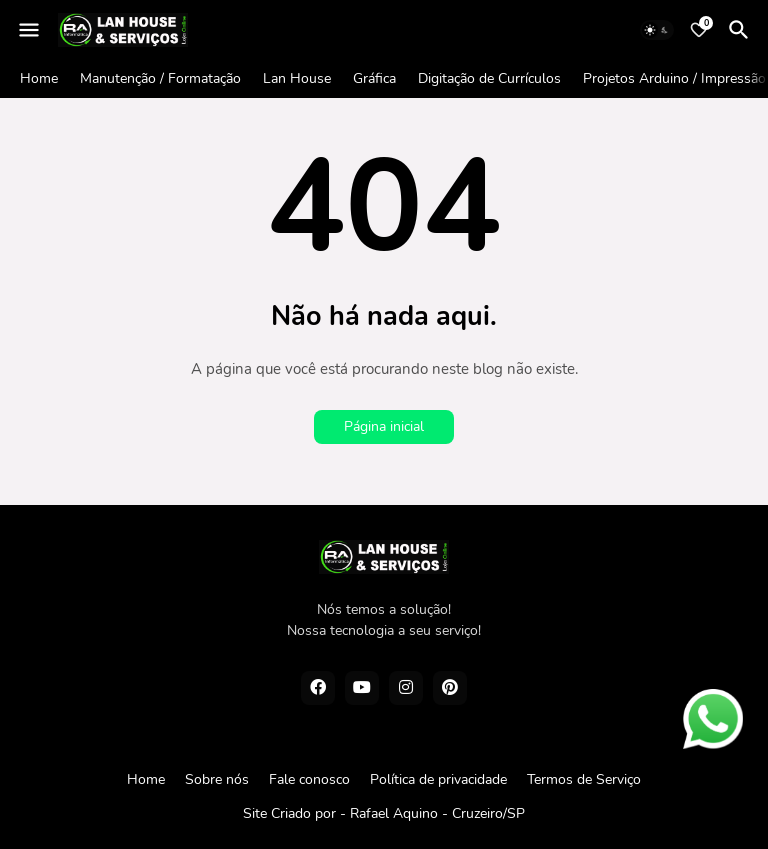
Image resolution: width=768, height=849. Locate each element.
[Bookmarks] (699, 30)
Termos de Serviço (584, 779)
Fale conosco (309, 779)
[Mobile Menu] (29, 30)
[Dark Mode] (657, 30)
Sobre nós (217, 779)
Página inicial (384, 426)
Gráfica (374, 78)
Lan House (297, 78)
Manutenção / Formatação (160, 78)
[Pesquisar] (742, 30)
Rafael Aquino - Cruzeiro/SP (437, 813)
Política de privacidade (438, 779)
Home (39, 78)
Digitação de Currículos (489, 78)
